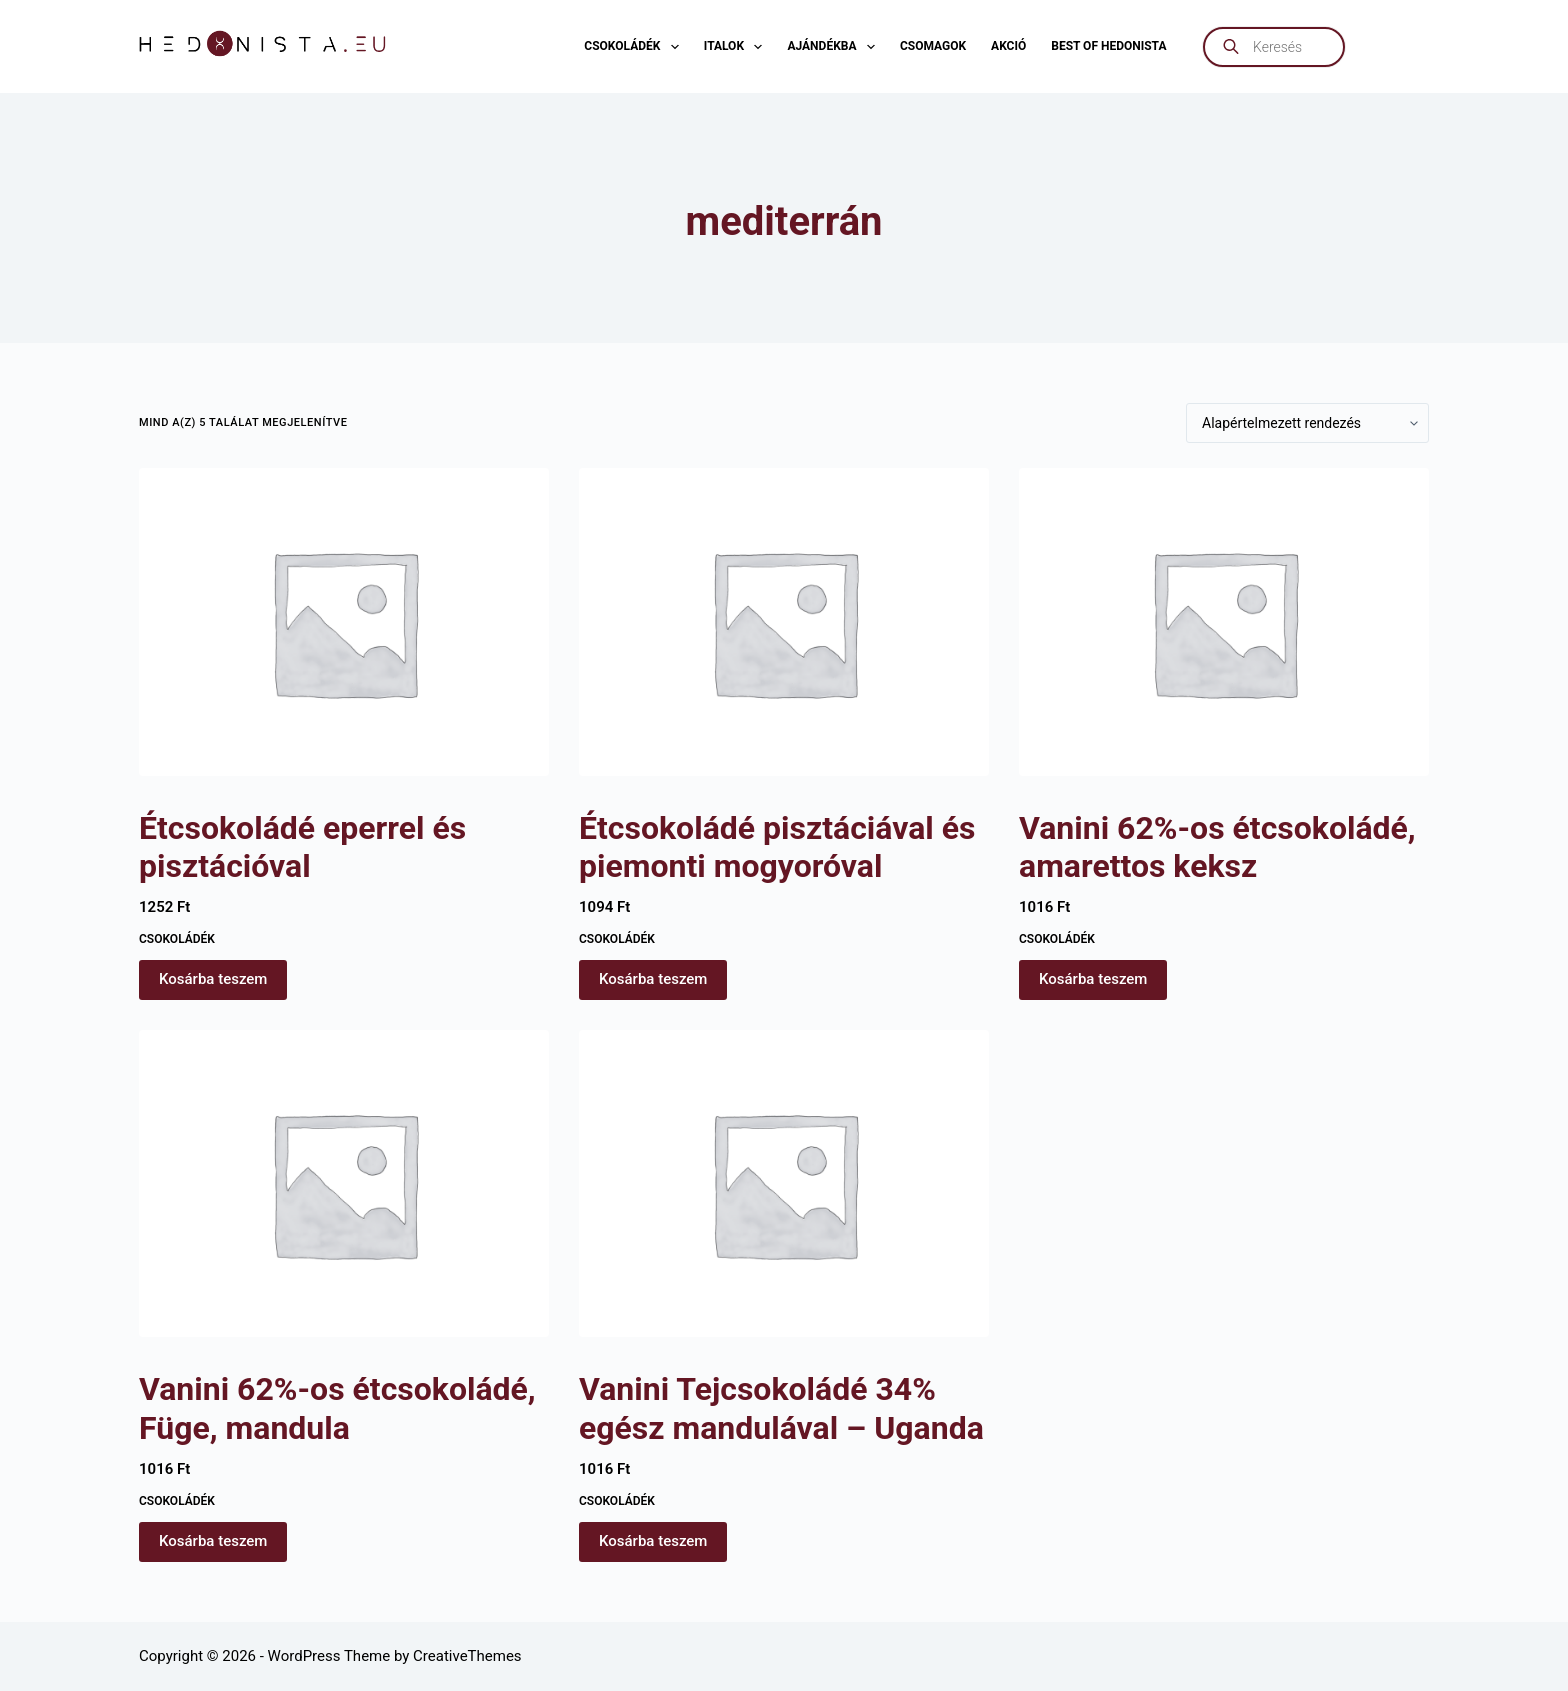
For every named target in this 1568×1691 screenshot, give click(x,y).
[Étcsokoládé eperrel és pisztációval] (344, 622)
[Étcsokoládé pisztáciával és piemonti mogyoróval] (784, 622)
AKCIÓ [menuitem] (1008, 46)
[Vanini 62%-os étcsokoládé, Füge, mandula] (344, 1184)
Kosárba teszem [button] (213, 979)
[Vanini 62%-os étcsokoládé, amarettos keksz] (1224, 622)
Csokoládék (177, 939)
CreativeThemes (467, 1656)
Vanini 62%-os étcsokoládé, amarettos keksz (1217, 847)
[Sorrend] (1307, 423)
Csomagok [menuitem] (933, 46)
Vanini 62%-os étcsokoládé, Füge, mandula (337, 1408)
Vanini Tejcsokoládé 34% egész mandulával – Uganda (781, 1408)
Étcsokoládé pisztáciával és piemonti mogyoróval (777, 847)
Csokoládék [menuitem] (635, 47)
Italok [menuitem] (737, 47)
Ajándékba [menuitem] (834, 47)
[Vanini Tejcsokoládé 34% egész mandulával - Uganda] (784, 1184)
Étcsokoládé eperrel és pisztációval (302, 847)
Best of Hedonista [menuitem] (1108, 46)
